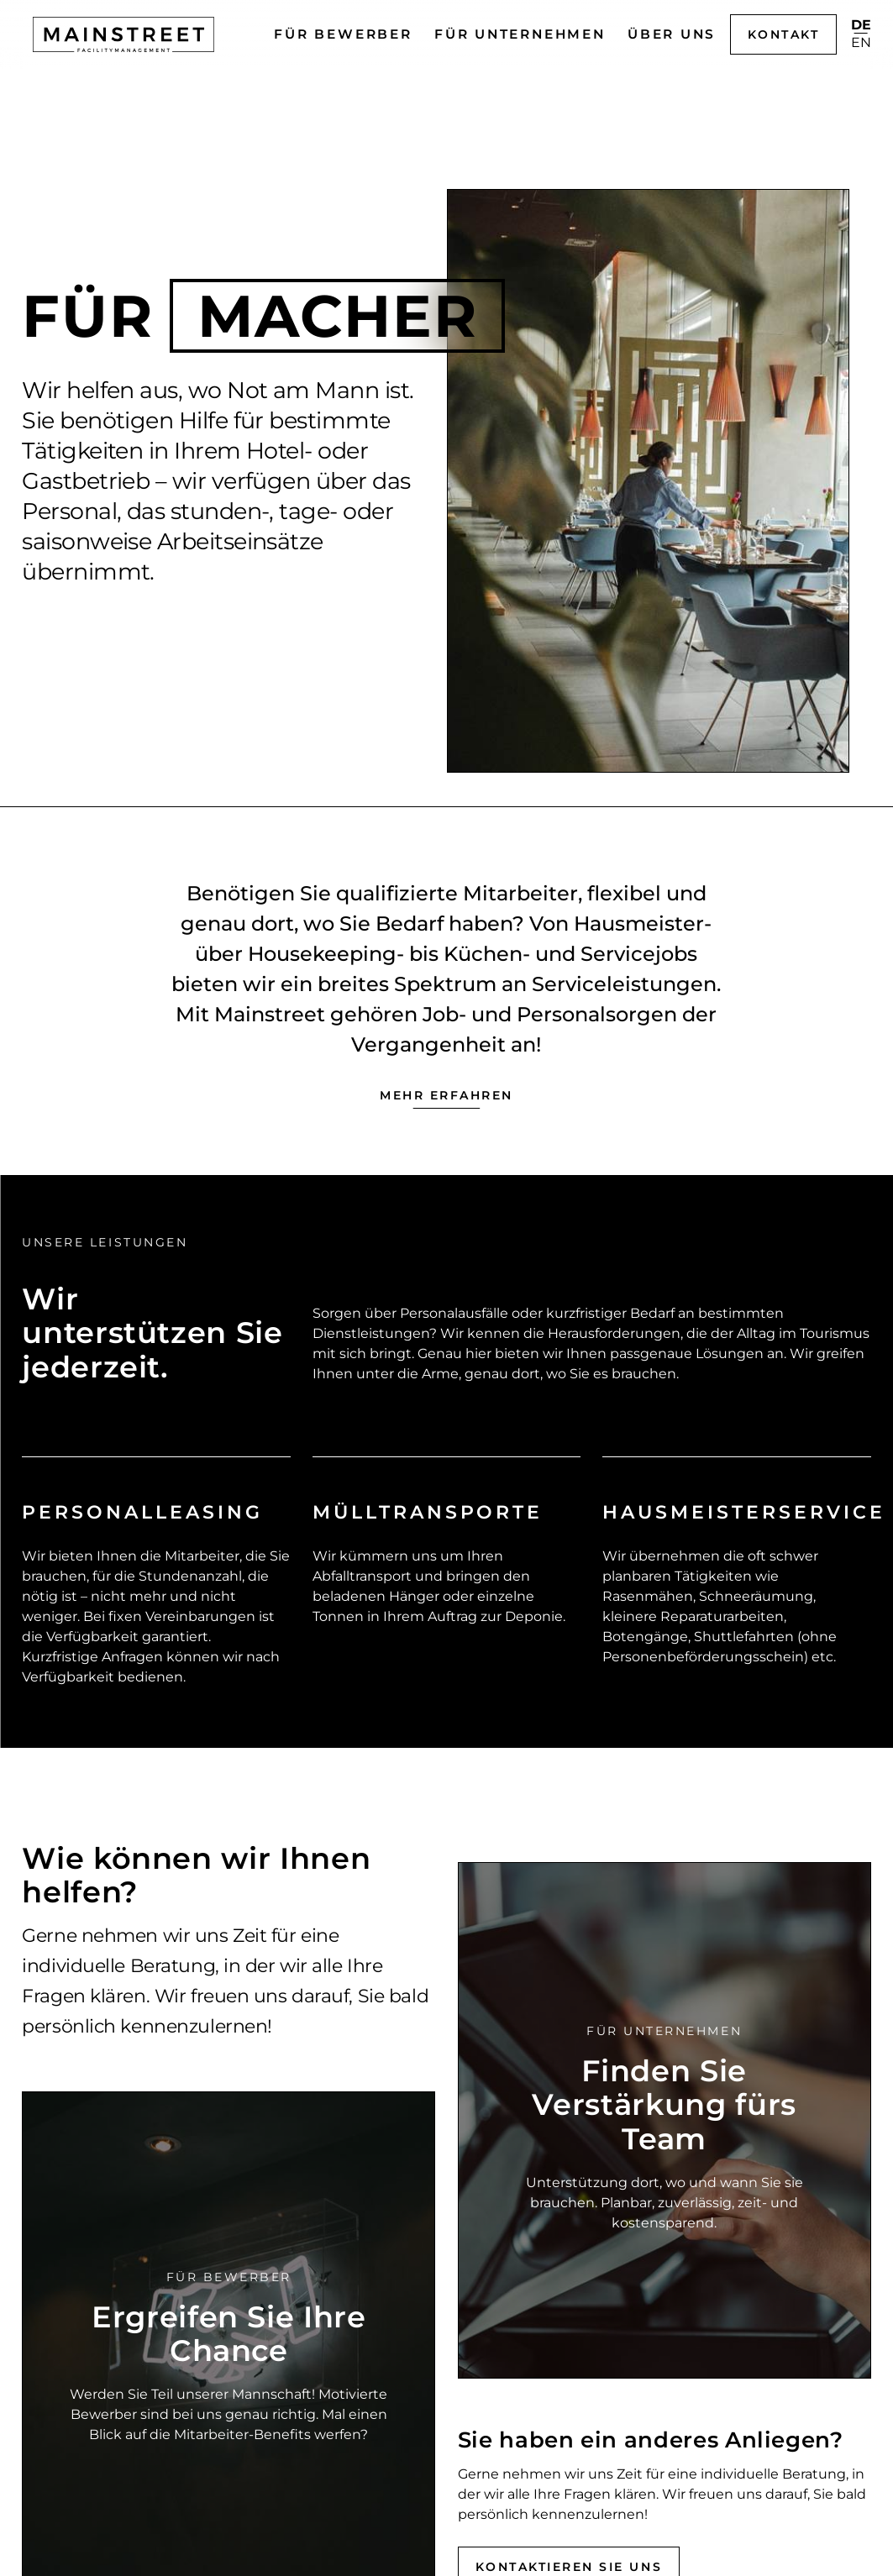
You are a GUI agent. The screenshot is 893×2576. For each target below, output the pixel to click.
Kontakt (784, 34)
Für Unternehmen (520, 34)
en (861, 42)
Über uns (672, 34)
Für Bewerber (343, 34)
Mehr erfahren (446, 1095)
